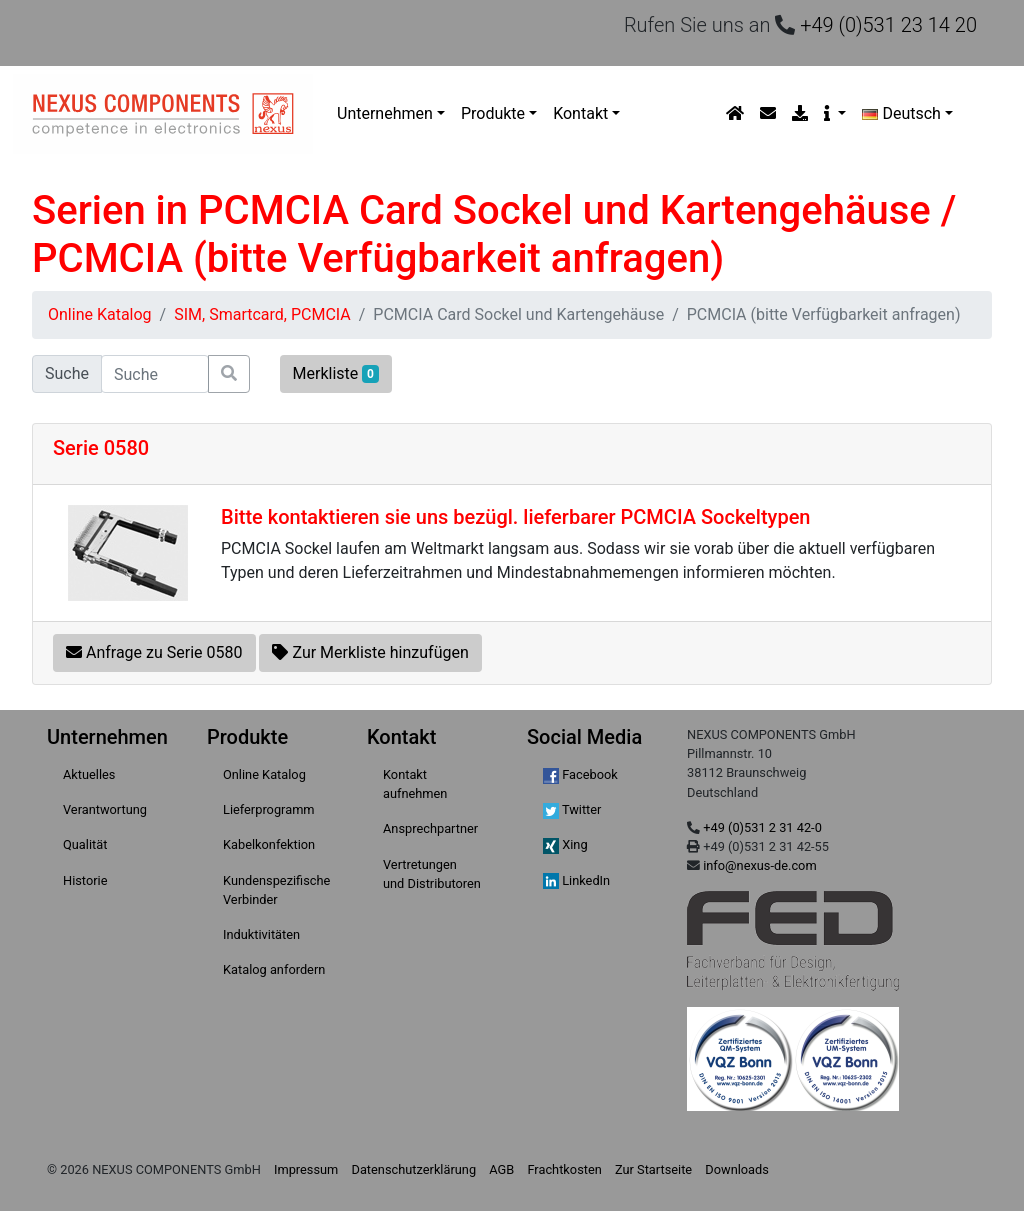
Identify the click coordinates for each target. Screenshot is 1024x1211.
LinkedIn (576, 881)
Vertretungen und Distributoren (432, 874)
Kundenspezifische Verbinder (276, 890)
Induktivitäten (261, 934)
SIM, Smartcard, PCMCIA (262, 314)
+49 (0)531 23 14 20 (888, 25)
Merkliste (336, 373)
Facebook (580, 775)
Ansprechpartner (430, 828)
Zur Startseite (653, 1169)
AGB (501, 1169)
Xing (565, 845)
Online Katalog (100, 314)
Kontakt (580, 113)
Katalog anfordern (274, 969)
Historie (85, 880)
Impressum (306, 1169)
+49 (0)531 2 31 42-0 (762, 827)
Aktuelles (89, 774)
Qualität (85, 844)
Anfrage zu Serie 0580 (154, 652)
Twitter (572, 810)
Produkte (493, 113)
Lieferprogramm (269, 809)
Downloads (737, 1169)
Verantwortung (105, 809)
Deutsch (901, 113)
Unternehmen (385, 113)
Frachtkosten (564, 1169)
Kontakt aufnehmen (415, 784)
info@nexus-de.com (759, 865)
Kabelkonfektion (269, 844)
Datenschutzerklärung (414, 1169)
